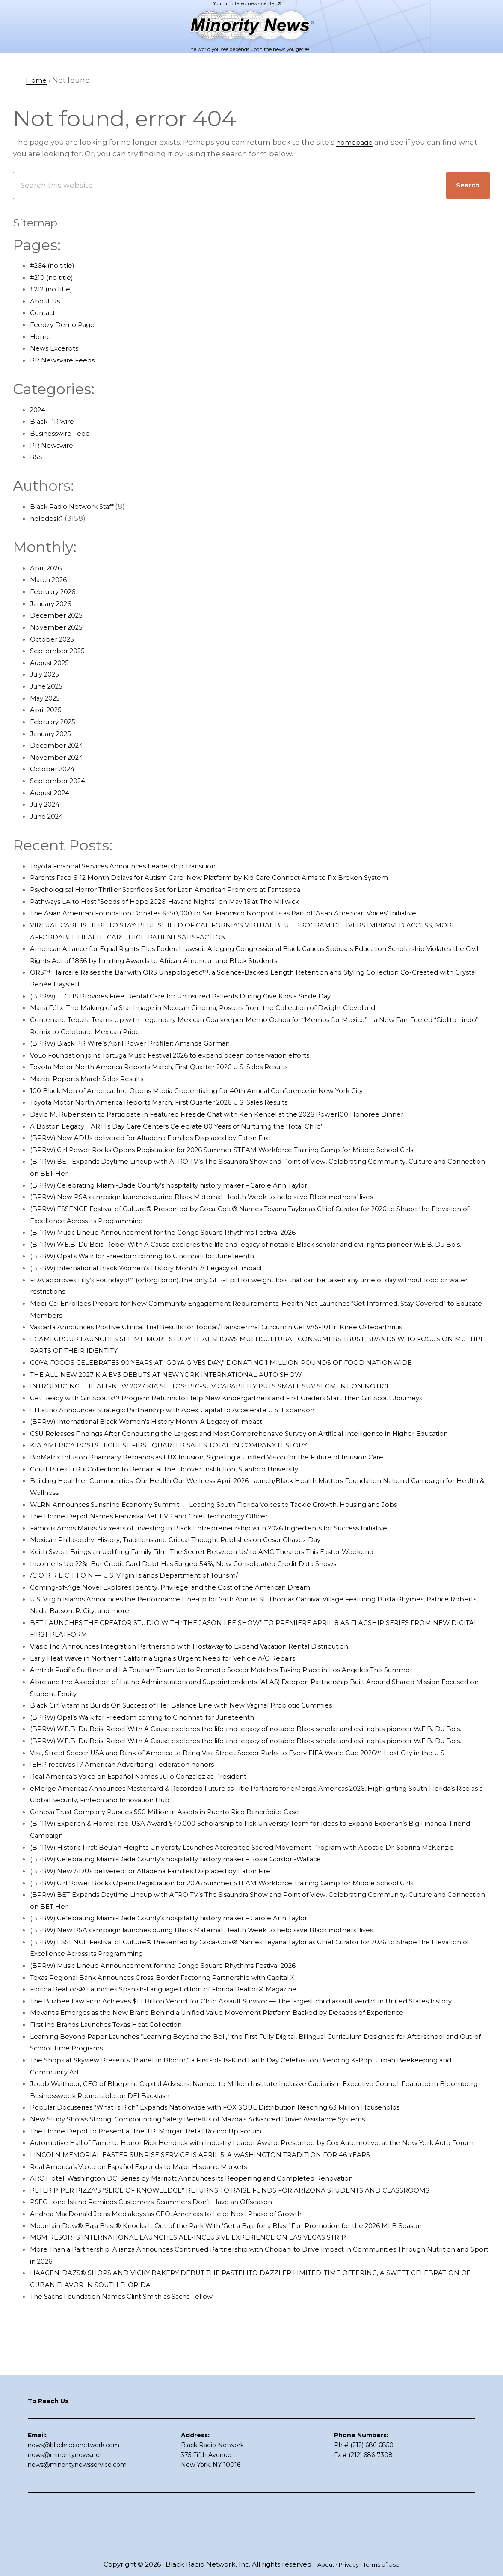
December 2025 (60, 615)
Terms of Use (385, 2564)
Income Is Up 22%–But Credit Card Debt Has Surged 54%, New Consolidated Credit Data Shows (206, 1587)
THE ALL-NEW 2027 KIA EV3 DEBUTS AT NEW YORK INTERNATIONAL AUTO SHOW (182, 1386)
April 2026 (48, 568)
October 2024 (55, 768)
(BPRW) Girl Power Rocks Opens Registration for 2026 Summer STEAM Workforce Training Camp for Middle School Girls (251, 1149)
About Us (47, 301)
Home (41, 336)
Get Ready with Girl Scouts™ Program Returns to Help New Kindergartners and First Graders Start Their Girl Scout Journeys (258, 1409)
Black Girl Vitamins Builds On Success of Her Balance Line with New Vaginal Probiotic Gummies (206, 1728)
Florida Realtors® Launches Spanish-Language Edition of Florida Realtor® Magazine (185, 2060)
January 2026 (54, 603)
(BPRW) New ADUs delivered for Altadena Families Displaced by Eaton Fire (168, 1137)
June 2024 (49, 816)
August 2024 (53, 792)
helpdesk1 (49, 518)
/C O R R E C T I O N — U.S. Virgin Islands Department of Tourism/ (148, 1599)
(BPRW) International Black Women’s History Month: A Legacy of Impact (163, 1279)
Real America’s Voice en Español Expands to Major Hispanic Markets (155, 2261)
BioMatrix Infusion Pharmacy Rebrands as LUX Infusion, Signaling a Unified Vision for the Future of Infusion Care (236, 1480)
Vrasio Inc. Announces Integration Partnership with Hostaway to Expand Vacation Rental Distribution (215, 1669)
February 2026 (56, 591)
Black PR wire (55, 421)
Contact (44, 312)
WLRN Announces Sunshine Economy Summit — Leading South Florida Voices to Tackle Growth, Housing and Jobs (244, 1528)
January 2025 (54, 733)
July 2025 (47, 674)
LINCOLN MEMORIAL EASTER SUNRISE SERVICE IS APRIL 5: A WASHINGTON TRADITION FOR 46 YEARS (217, 2249)
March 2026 (51, 579)
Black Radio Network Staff (77, 506)
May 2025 (47, 698)
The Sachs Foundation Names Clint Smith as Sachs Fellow (137, 2390)
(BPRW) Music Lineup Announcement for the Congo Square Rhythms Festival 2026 (184, 1232)
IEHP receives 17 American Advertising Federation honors (136, 1823)
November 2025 (59, 627)
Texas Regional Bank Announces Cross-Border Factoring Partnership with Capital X (184, 2048)
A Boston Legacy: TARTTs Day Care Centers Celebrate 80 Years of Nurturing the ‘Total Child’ (199, 1126)
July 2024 (47, 804)
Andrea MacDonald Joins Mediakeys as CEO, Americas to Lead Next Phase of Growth (186, 2308)
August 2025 (53, 662)
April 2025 (48, 709)
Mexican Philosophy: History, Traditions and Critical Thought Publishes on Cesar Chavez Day (199, 1563)
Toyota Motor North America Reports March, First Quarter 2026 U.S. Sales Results (178, 1066)
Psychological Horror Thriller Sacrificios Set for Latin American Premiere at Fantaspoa (187, 889)
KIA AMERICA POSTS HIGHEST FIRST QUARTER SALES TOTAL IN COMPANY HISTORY (184, 1469)
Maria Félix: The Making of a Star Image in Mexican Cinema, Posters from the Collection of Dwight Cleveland (229, 1007)
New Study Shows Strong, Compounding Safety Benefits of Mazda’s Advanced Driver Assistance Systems (223, 2201)
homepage (357, 142)
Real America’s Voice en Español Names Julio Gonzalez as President (155, 1835)
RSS (37, 456)
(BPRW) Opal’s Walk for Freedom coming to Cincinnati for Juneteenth (160, 1267)
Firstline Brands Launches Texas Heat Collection (119, 2107)
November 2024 (60, 757)
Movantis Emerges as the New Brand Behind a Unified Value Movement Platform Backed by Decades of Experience (244, 2095)
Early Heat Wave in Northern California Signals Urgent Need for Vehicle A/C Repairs (183, 1681)
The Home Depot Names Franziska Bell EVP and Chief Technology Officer (166, 1539)
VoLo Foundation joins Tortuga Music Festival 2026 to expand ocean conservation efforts (194, 1055)
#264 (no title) (56, 265)
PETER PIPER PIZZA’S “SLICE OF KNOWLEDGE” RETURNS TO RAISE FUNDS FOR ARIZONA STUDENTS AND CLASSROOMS (251, 2284)
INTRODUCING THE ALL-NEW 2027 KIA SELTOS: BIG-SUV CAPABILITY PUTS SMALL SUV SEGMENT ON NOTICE (231, 1397)
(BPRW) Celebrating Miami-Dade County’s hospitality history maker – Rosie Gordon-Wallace (198, 1929)
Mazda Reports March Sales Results (95, 1078)
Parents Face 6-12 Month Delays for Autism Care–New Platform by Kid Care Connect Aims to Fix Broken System (235, 877)
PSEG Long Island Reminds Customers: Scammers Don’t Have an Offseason (170, 2296)
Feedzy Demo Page (66, 324)
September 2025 (61, 650)
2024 (39, 409)
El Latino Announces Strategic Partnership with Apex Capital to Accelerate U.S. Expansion (194, 1421)
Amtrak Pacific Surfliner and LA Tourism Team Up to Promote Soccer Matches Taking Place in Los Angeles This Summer (253, 1693)
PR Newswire (54, 445)
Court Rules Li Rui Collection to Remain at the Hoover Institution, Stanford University (185, 1492)
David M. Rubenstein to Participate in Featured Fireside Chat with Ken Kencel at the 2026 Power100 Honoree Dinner (244, 1114)
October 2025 (55, 639)
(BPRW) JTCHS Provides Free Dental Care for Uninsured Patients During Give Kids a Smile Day (203, 996)
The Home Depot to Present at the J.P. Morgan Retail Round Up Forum (161, 2213)
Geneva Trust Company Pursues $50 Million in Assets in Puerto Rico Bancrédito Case (186, 1870)
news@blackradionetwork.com (73, 2492)
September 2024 (61, 780)
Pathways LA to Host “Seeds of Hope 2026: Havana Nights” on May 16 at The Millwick (184, 901)
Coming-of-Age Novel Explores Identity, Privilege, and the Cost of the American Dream (189, 1610)
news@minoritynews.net (65, 2502)
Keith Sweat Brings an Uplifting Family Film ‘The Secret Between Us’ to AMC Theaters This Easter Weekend (229, 1575)
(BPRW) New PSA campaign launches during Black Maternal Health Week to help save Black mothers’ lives (228, 1196)
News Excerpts (57, 348)
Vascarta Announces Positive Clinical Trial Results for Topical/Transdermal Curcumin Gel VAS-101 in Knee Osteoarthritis (249, 1338)
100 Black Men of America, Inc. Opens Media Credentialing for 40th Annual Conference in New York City (220, 1090)
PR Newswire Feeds (67, 360)
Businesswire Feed (65, 433)
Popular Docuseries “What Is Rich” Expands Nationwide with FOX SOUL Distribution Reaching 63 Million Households (244, 2190)
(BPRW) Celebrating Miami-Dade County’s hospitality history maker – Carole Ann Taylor (190, 1185)
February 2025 (56, 721)
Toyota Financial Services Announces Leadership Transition (140, 866)
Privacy (348, 2564)
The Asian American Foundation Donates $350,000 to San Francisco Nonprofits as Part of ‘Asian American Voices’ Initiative (254, 913)
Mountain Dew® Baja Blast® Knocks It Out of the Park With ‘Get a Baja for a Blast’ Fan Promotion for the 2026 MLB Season (254, 2320)
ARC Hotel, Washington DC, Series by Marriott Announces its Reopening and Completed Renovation (215, 2272)
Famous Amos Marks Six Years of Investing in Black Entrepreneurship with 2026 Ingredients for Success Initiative (238, 1551)
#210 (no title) (55, 277)
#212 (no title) (54, 289)
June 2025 (49, 686)
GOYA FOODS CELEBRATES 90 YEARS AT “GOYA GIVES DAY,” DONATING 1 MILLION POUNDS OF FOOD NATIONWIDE (241, 1374)
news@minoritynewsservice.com (77, 2512)
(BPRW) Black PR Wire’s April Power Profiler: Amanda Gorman (144, 1043)
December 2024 (60, 745)
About (321, 2564)
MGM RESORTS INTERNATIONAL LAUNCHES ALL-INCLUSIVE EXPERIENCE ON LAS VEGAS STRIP (204, 2331)
